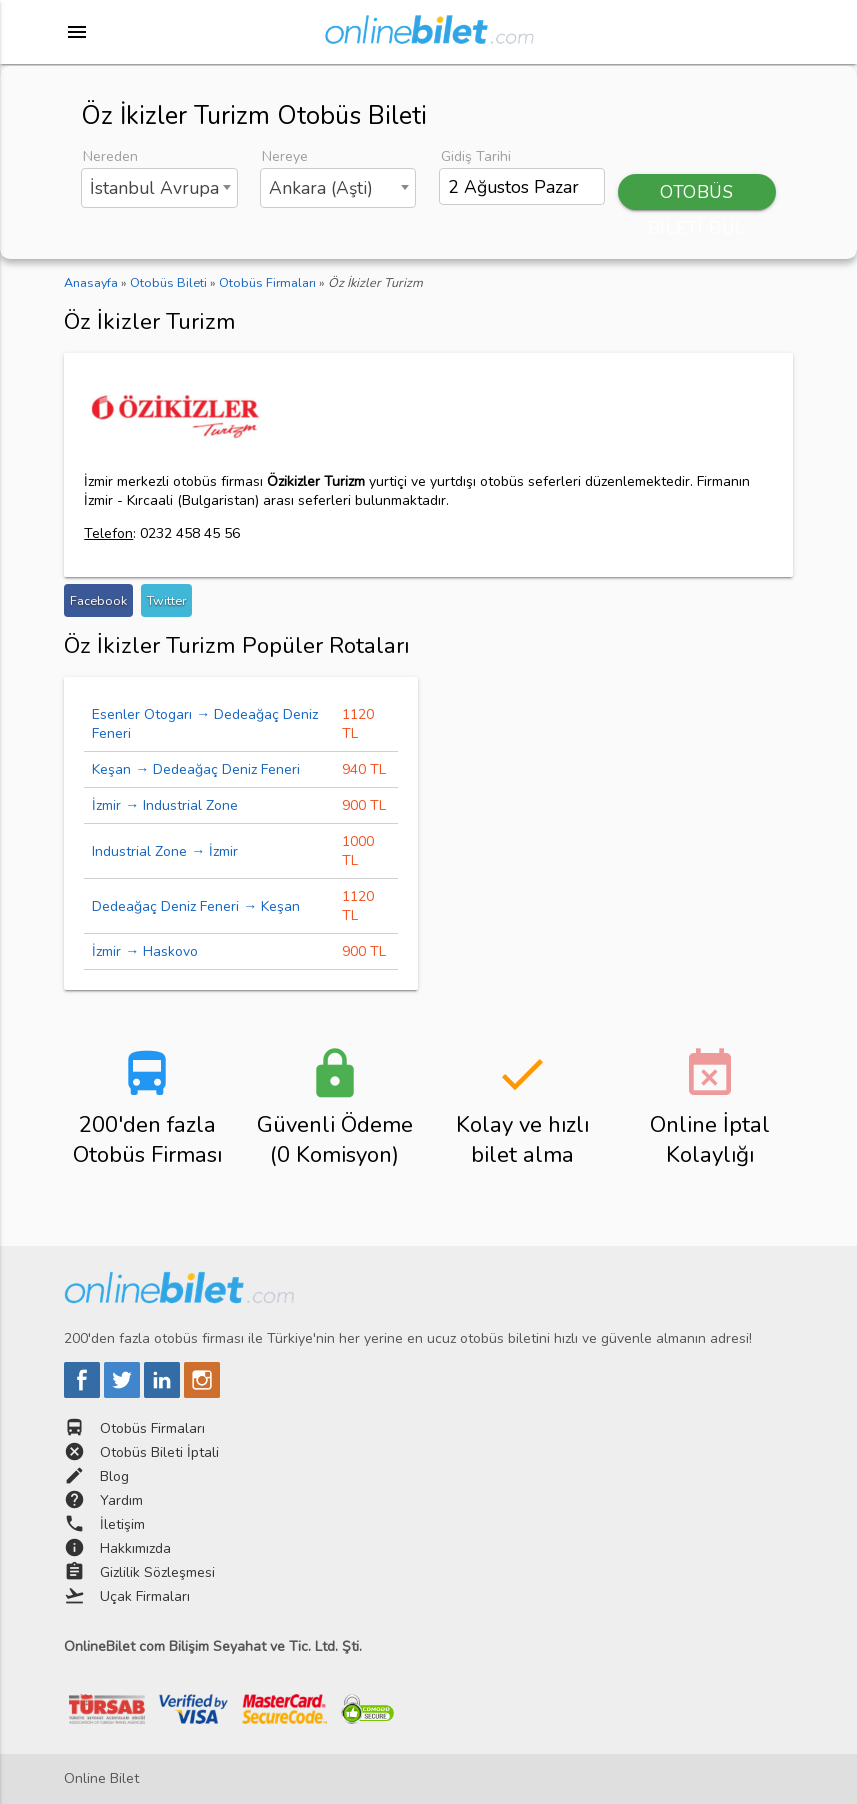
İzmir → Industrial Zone (165, 805)
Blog (114, 1476)
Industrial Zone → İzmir (165, 851)
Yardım (121, 1500)
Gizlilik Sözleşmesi (157, 1572)
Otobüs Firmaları (152, 1428)
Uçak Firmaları (145, 1596)
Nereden (110, 156)
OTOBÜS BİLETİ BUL (697, 195)
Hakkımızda (135, 1548)
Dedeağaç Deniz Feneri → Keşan (196, 906)
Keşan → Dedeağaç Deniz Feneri (196, 769)
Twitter (166, 600)
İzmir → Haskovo (145, 951)
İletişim (122, 1524)
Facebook (98, 600)
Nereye (285, 156)
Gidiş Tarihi (476, 156)
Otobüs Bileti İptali (159, 1452)
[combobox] (159, 188)
